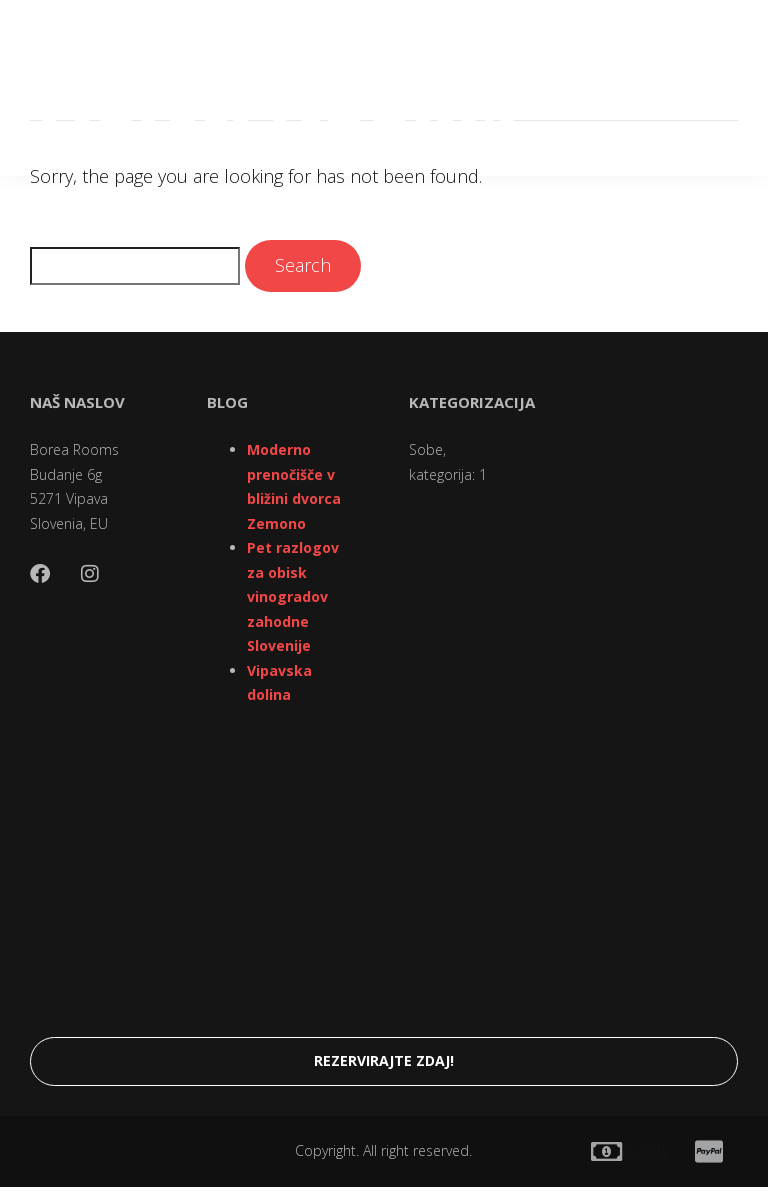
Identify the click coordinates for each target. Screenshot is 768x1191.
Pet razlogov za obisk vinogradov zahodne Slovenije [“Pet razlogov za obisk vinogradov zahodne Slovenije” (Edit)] (293, 596)
